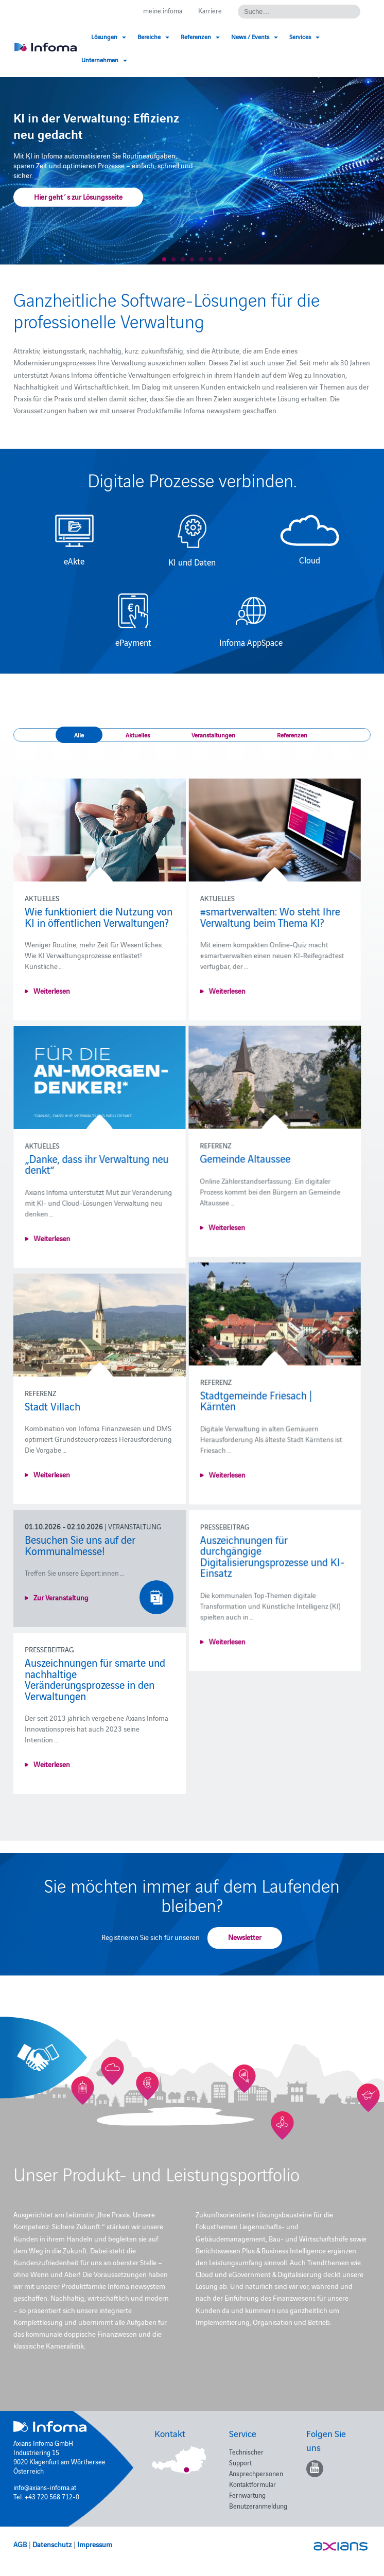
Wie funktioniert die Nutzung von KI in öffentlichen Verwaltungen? (98, 916)
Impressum (94, 2544)
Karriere (210, 10)
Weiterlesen (51, 990)
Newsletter (244, 1937)
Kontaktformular (252, 2484)
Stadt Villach (52, 1406)
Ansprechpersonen (256, 2473)
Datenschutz (52, 2544)
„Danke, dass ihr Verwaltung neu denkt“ (263, 1164)
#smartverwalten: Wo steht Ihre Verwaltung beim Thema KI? (261, 916)
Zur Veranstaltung (61, 1597)
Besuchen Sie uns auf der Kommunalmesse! (80, 1545)
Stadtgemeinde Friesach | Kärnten (247, 1411)
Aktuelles (138, 734)
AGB (20, 2544)
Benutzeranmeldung (258, 2505)
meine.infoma (162, 10)
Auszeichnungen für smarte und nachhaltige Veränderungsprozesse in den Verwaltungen (95, 1679)
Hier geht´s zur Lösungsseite (78, 196)
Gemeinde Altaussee (70, 1169)
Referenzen (292, 734)
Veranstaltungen (213, 734)
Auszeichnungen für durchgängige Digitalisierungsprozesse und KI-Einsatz (263, 1567)
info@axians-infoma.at (44, 2487)
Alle (79, 734)
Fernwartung (247, 2494)
